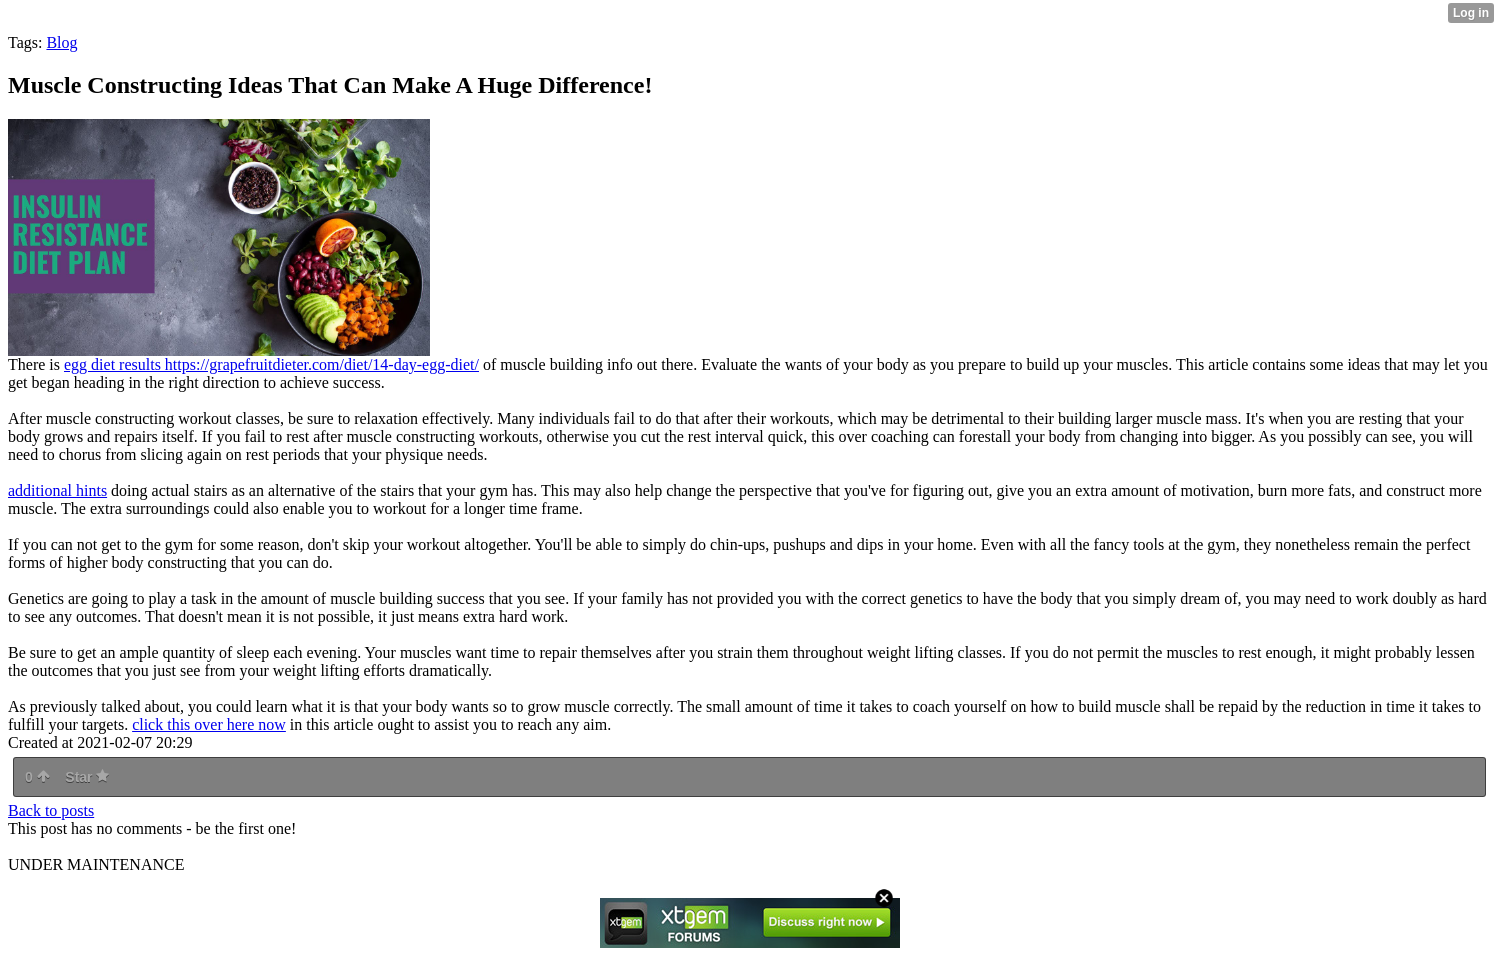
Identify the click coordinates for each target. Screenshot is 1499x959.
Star (87, 777)
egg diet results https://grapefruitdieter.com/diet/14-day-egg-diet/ (271, 364)
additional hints (57, 490)
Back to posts (51, 810)
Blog (61, 42)
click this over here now (209, 724)
